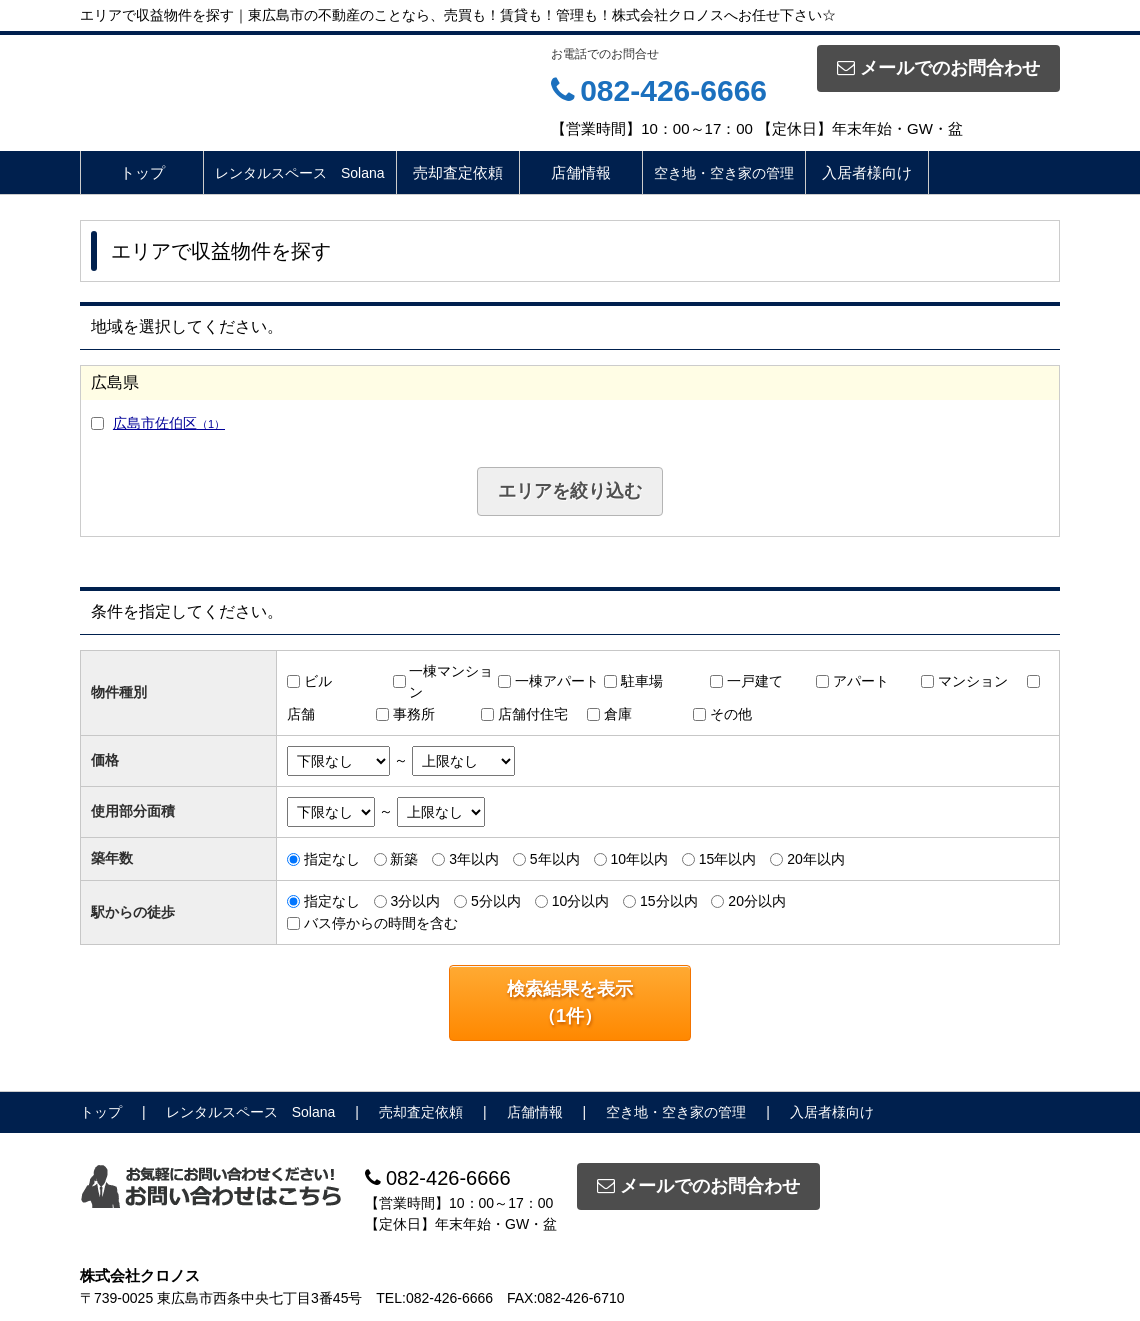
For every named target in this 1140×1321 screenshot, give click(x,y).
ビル (318, 681)
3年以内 (474, 859)
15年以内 (728, 859)
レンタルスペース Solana (300, 173)
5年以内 (555, 859)
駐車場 (642, 681)
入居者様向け (867, 172)
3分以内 (415, 901)
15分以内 (669, 901)
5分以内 (496, 901)
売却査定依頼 (458, 172)
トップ (142, 172)
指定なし (332, 859)
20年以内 (816, 859)
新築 (404, 859)
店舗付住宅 (533, 714)
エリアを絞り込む (570, 491)
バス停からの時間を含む (381, 923)
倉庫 (618, 714)
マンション (973, 681)
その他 (731, 714)
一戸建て (755, 681)
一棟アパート (557, 681)
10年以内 (639, 859)
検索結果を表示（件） (570, 1002)
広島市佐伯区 (169, 423)
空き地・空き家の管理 (724, 173)
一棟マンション (451, 681)
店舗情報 (581, 172)
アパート (861, 681)
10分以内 (581, 901)
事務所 (414, 714)
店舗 (301, 714)
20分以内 (757, 901)
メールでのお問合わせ (938, 68)
